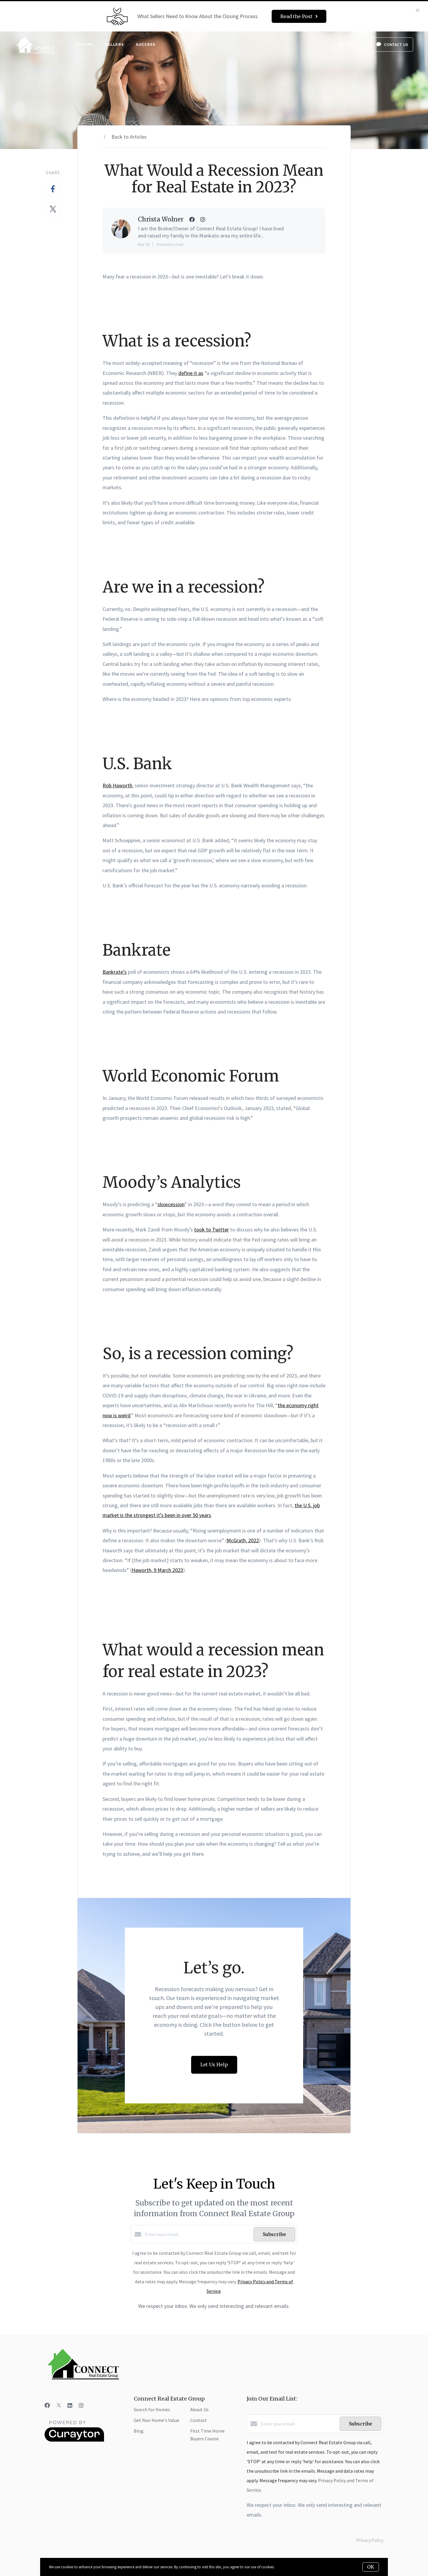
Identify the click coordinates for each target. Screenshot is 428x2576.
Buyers (84, 44)
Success (146, 44)
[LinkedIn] (69, 2405)
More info (283, 2566)
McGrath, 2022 (243, 1540)
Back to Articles (129, 136)
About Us (199, 2409)
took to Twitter (211, 1229)
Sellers (114, 44)
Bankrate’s (115, 971)
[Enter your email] (198, 2234)
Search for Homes (152, 2409)
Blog (139, 2431)
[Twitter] (58, 2405)
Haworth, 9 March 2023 (157, 1570)
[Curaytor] (74, 2440)
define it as (190, 373)
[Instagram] (81, 2405)
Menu (347, 45)
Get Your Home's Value (156, 2420)
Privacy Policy (370, 2540)
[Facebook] (47, 2405)
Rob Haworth (117, 785)
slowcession (171, 1204)
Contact (198, 2420)
